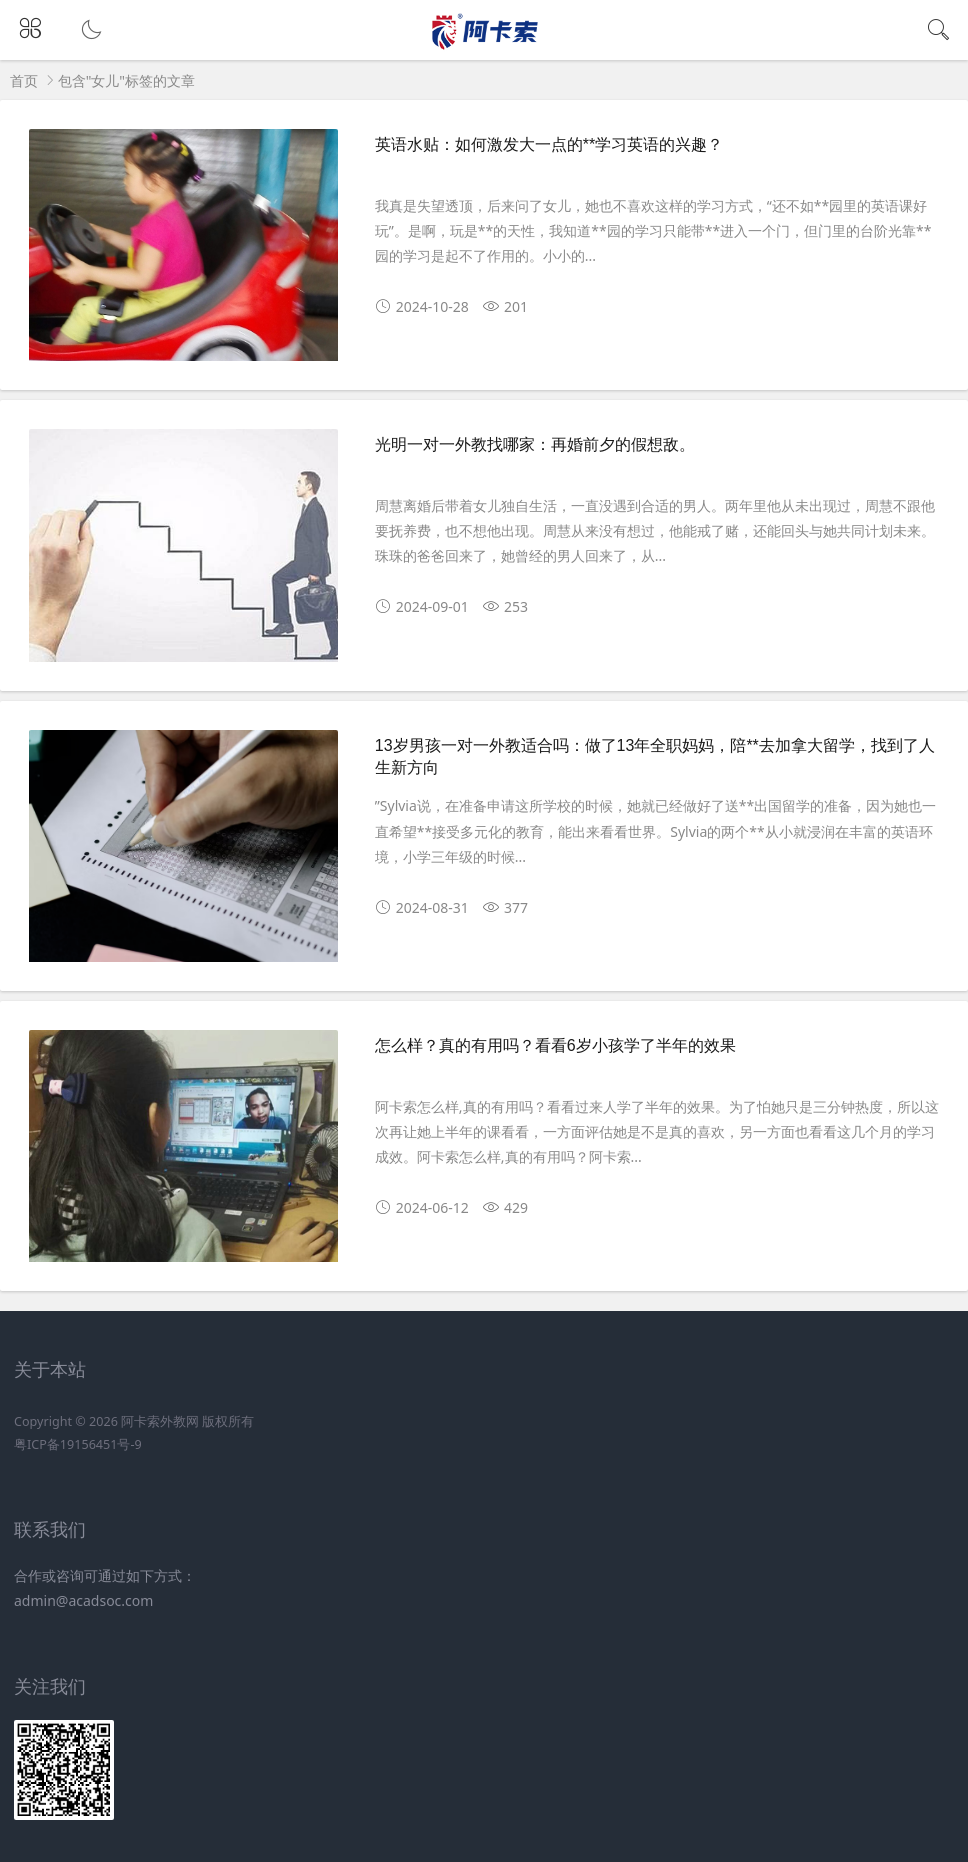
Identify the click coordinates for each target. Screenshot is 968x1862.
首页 (24, 80)
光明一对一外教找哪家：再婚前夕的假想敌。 (535, 444)
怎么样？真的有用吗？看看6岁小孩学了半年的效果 (555, 1045)
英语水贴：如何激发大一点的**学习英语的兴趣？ (549, 144)
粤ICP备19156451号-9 (78, 1444)
